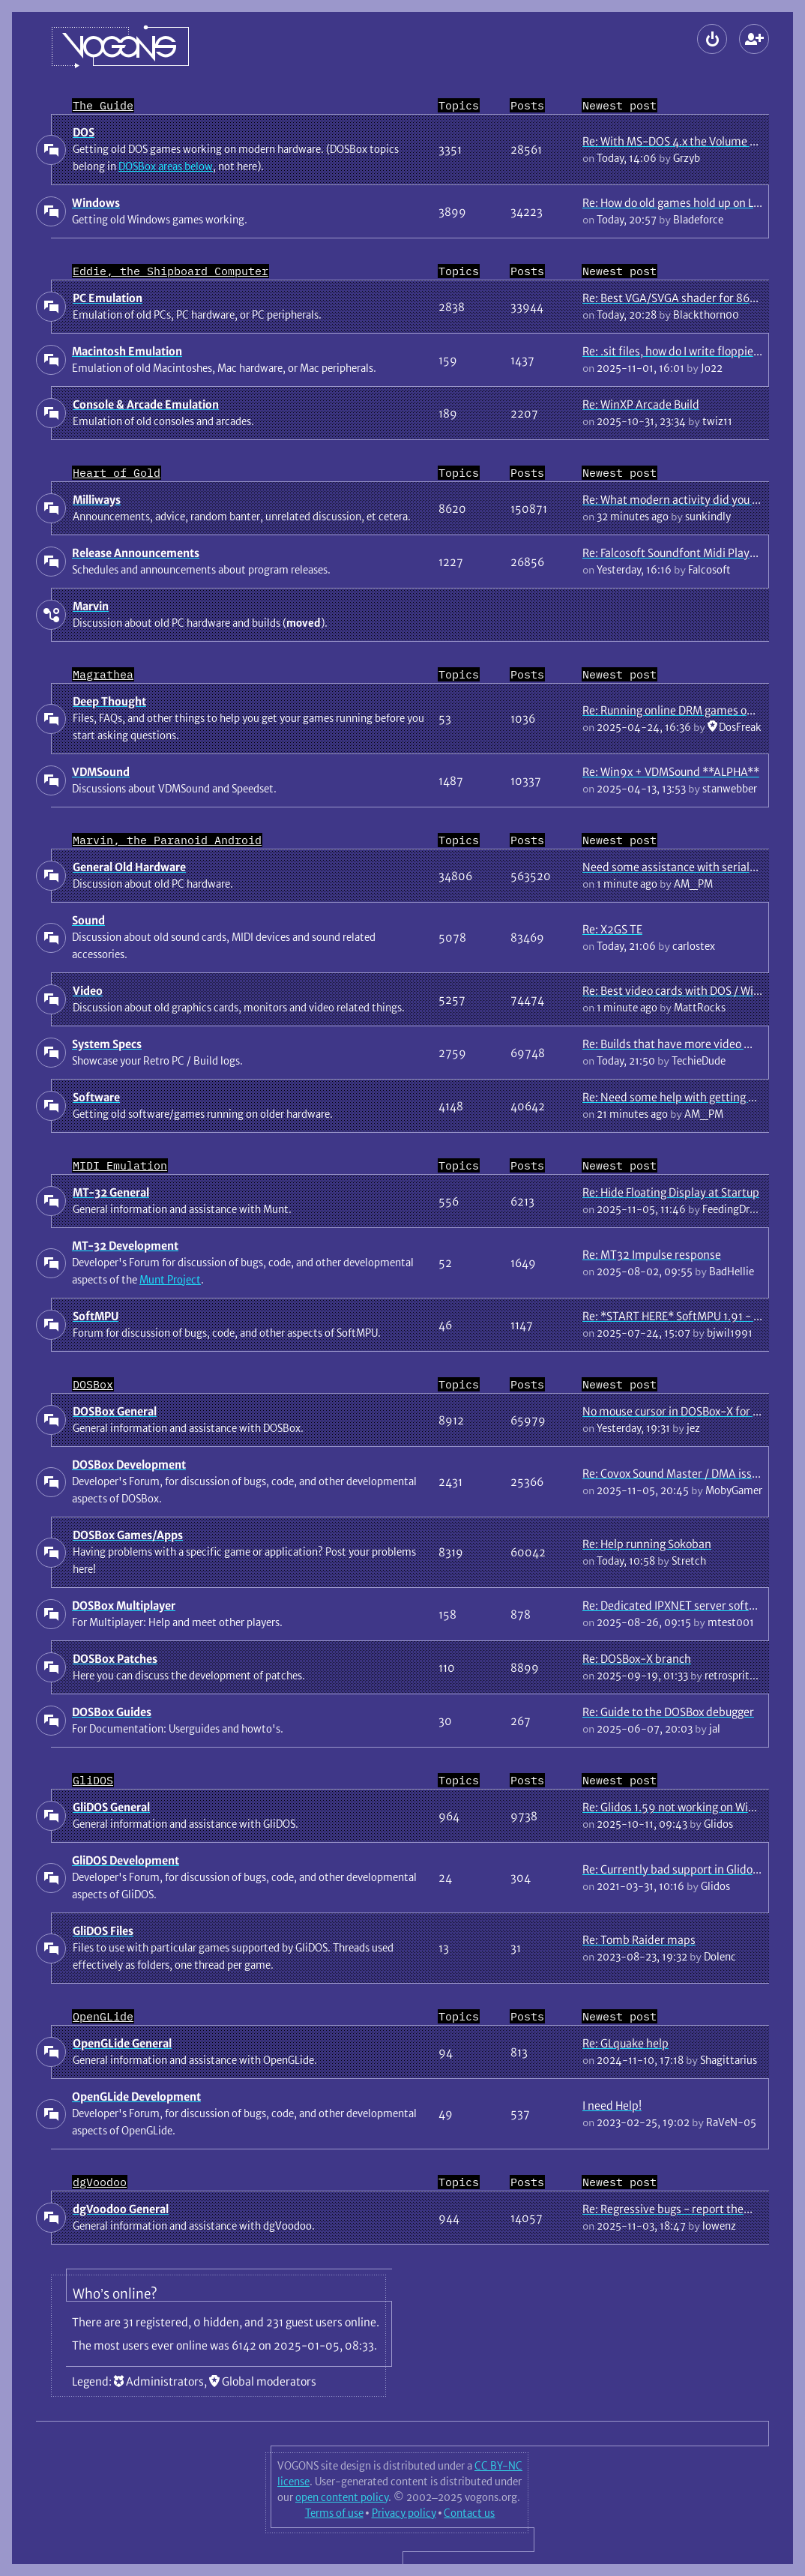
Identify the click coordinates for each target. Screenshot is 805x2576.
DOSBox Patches (115, 1659)
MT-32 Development (125, 1246)
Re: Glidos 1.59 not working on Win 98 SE (684, 1807)
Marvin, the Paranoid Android (167, 840)
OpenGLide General (122, 2043)
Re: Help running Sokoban (646, 1544)
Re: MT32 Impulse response (651, 1255)
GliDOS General (111, 1807)
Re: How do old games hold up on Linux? (681, 203)
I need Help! (612, 2105)
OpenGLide (103, 2016)
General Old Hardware (129, 867)
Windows (96, 203)
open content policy (341, 2497)
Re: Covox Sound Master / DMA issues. (677, 1473)
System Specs (107, 1044)
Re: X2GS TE (612, 929)
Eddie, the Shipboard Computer (170, 271)
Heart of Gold (116, 473)
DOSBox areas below (165, 166)
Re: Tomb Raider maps (639, 1940)
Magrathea (103, 674)
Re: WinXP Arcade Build (640, 404)
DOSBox (93, 1384)
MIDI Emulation (120, 1165)
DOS (83, 132)
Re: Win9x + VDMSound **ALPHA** (670, 772)
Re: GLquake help (625, 2043)
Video (88, 991)
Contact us (469, 2513)
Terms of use (334, 2513)
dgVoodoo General (121, 2209)
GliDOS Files (103, 1931)
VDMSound (101, 772)
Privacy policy (404, 2513)
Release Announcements (135, 553)
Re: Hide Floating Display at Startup (670, 1192)
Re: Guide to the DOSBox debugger (668, 1712)
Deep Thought (109, 701)
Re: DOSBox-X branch (636, 1659)
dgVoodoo (100, 2182)
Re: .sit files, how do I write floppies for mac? (693, 351)
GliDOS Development (125, 1860)
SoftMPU (95, 1316)
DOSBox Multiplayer (123, 1605)
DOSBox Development (129, 1464)
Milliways (97, 500)
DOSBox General (115, 1411)
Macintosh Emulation (127, 351)
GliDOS (93, 1780)
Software (96, 1097)
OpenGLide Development (136, 2096)
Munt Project (170, 1280)
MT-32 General (111, 1192)
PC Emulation (107, 298)
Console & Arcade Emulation (146, 404)
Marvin (91, 606)
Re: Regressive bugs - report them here (681, 2209)
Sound (88, 920)
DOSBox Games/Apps (128, 1535)
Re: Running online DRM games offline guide (693, 710)
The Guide (103, 105)
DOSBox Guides (111, 1712)
